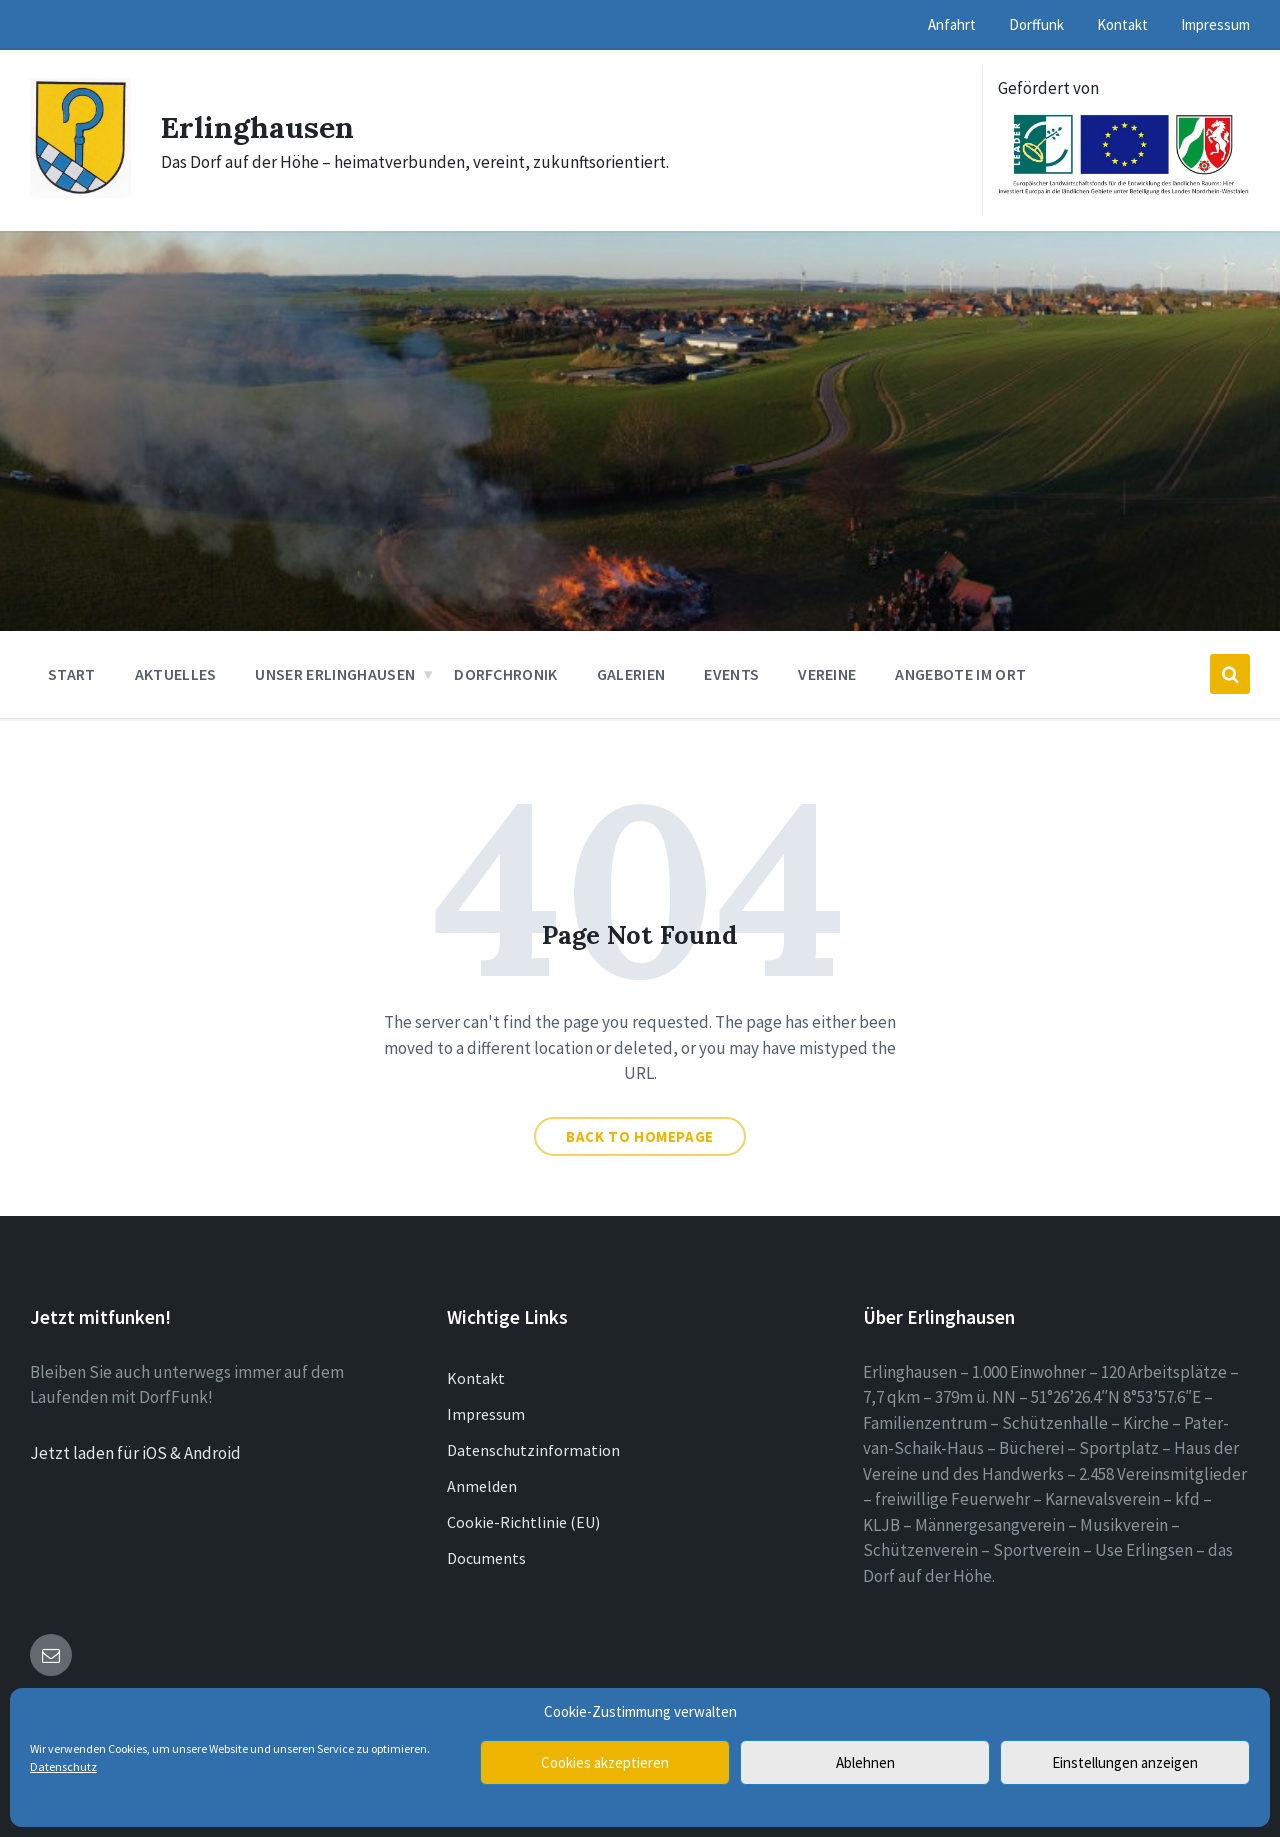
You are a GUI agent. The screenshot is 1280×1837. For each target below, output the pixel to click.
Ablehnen (865, 1762)
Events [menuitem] (731, 674)
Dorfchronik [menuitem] (506, 674)
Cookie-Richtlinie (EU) (523, 1522)
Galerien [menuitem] (631, 674)
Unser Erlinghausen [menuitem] (335, 674)
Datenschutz (63, 1766)
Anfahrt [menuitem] (952, 24)
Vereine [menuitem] (827, 674)
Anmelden (482, 1486)
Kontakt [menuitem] (1122, 24)
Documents (486, 1558)
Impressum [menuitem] (1215, 24)
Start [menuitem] (72, 674)
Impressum (486, 1414)
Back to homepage (640, 1136)
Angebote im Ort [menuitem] (960, 674)
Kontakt (476, 1378)
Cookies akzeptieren (605, 1762)
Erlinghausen (257, 127)
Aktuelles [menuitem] (176, 674)
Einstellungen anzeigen (1125, 1762)
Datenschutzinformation (533, 1450)
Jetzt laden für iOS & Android (135, 1453)
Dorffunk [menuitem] (1036, 24)
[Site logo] (80, 192)
